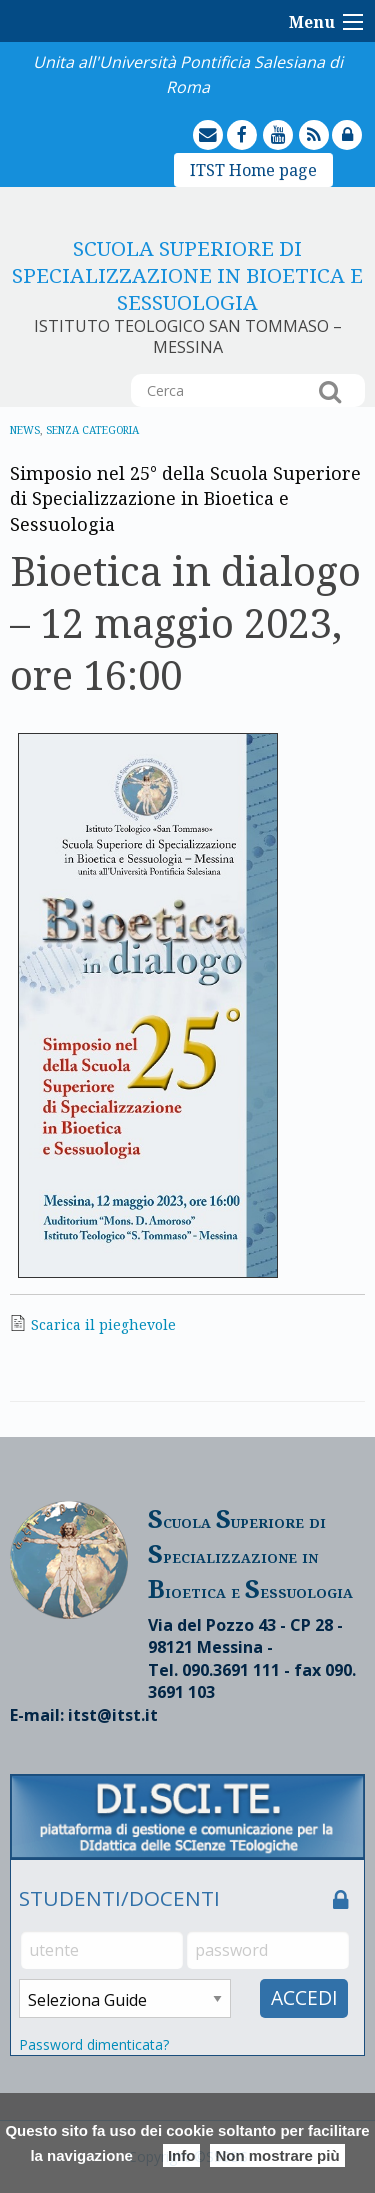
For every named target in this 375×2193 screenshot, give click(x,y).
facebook (260, 120)
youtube (296, 120)
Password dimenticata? (94, 2044)
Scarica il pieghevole (103, 1324)
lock (363, 120)
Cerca (330, 391)
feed (330, 120)
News (25, 430)
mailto (225, 120)
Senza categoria (92, 430)
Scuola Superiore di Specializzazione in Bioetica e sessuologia (187, 275)
